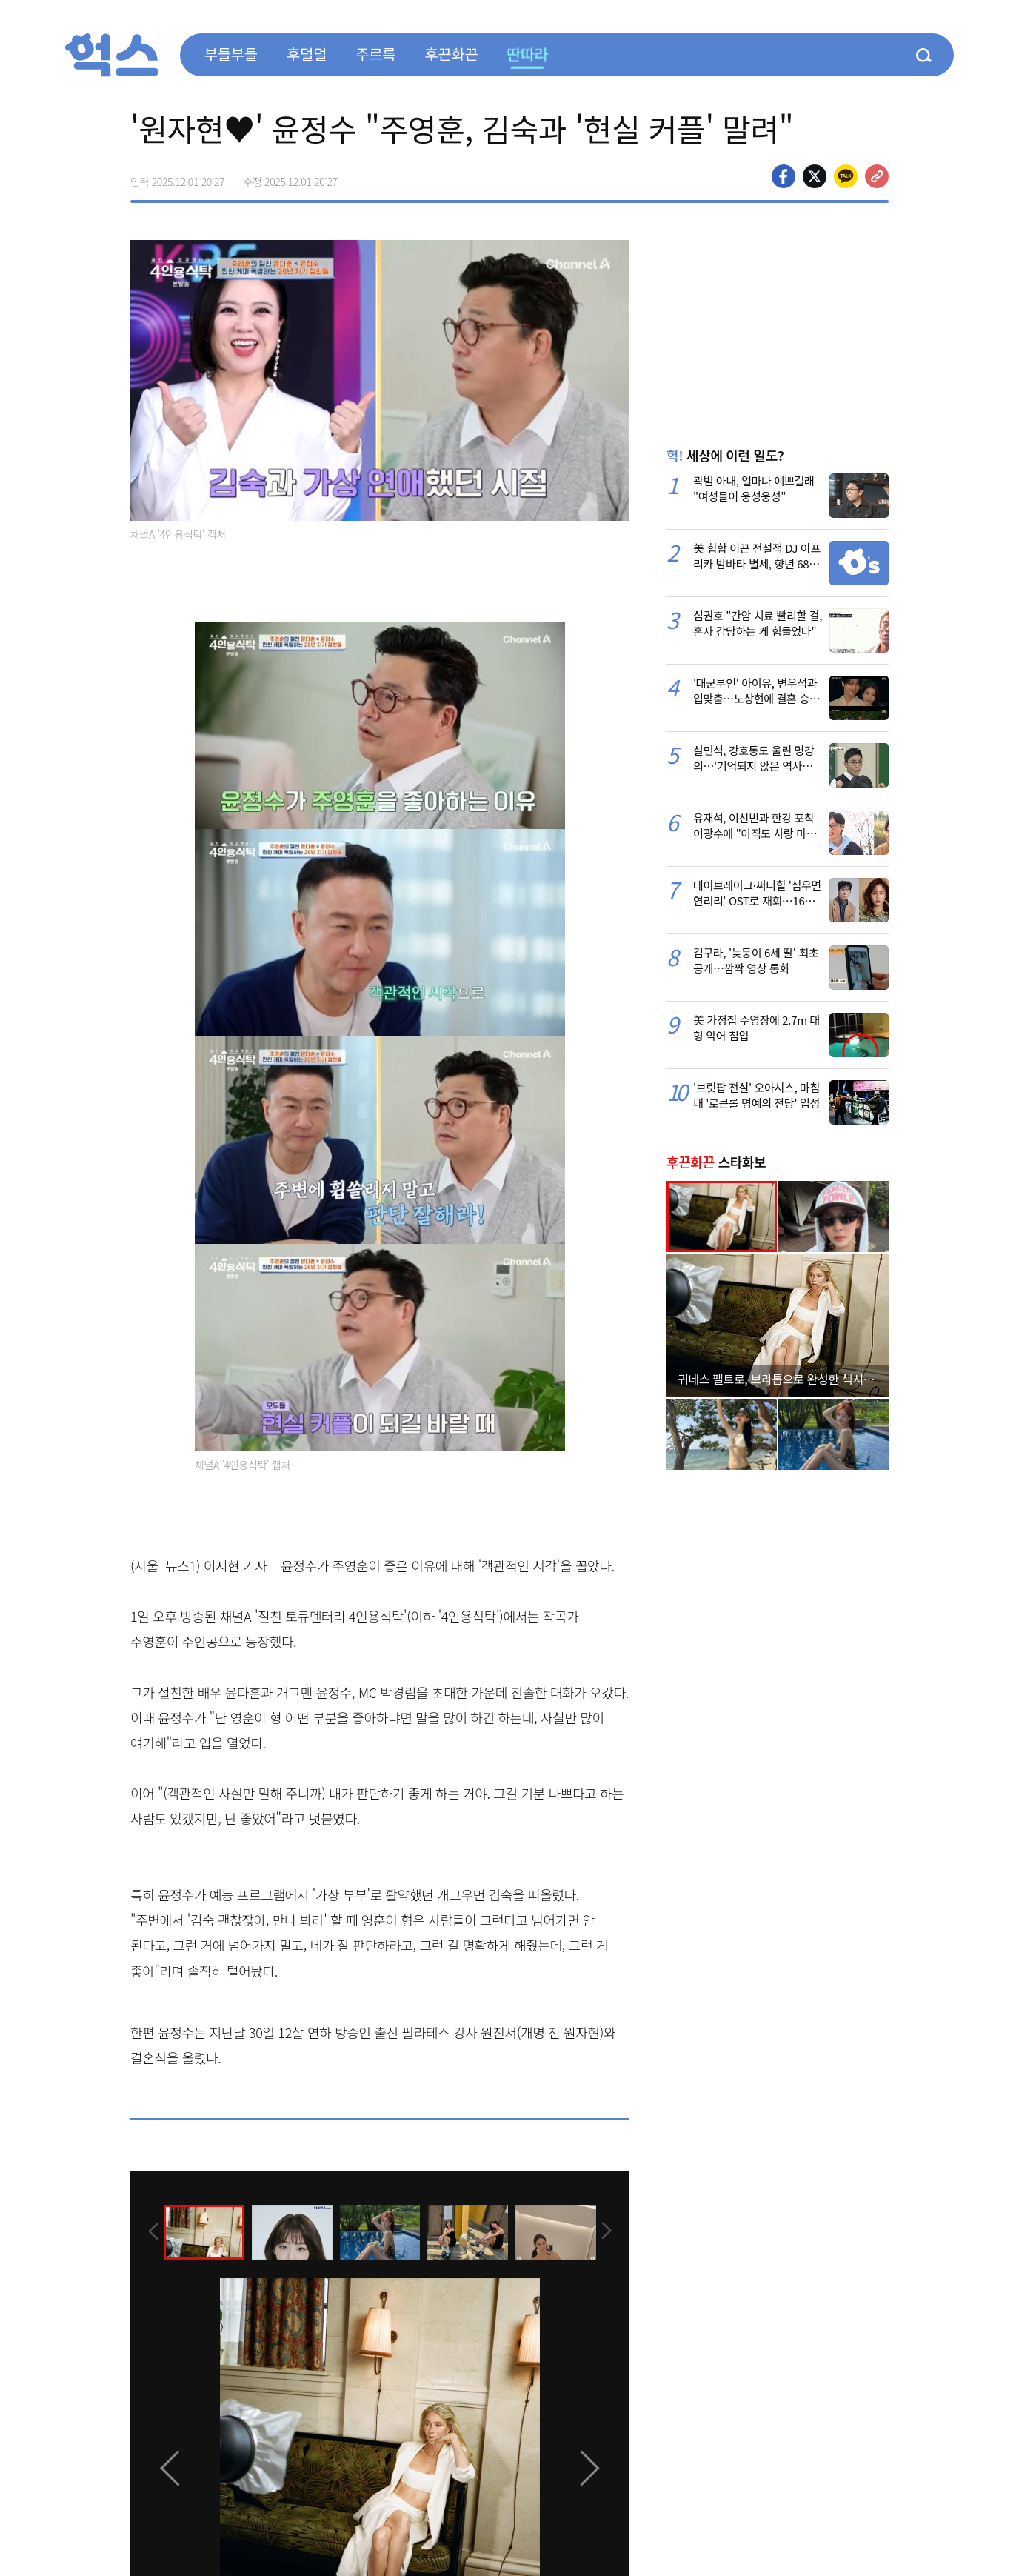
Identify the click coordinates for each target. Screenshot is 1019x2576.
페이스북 (783, 176)
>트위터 (814, 176)
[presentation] (150, 2230)
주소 (877, 176)
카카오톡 (846, 176)
